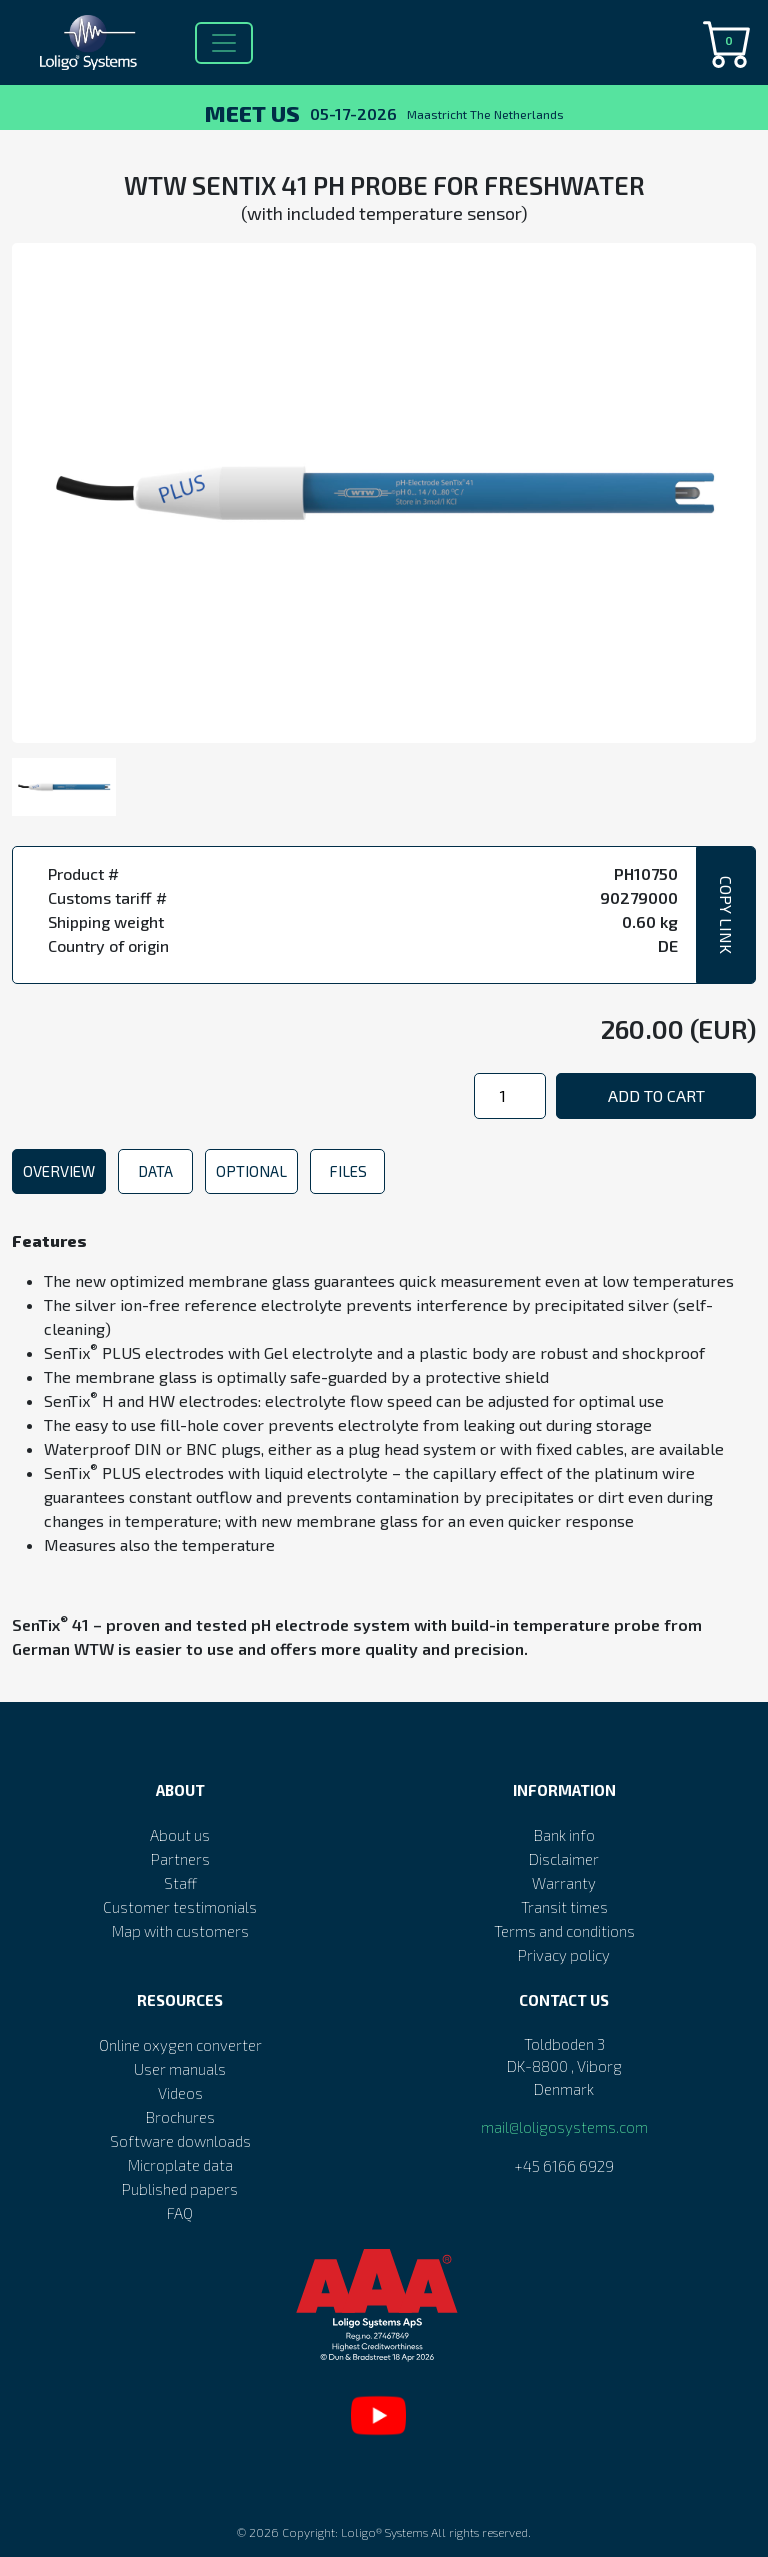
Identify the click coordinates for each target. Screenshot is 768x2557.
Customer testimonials (180, 1907)
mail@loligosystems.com (564, 2127)
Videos (180, 2093)
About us (180, 1835)
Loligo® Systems (384, 2532)
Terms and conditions (564, 1931)
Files (348, 1171)
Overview (59, 1171)
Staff (180, 1883)
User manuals (180, 2069)
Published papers (180, 2189)
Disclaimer (564, 1859)
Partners (180, 1859)
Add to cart (656, 1095)
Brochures (180, 2117)
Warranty (564, 1883)
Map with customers (180, 1931)
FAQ (180, 2213)
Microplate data (180, 2165)
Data (155, 1171)
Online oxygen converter (180, 2045)
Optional (251, 1171)
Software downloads (180, 2141)
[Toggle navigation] (224, 43)
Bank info (564, 1835)
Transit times (564, 1907)
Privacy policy (564, 1955)
